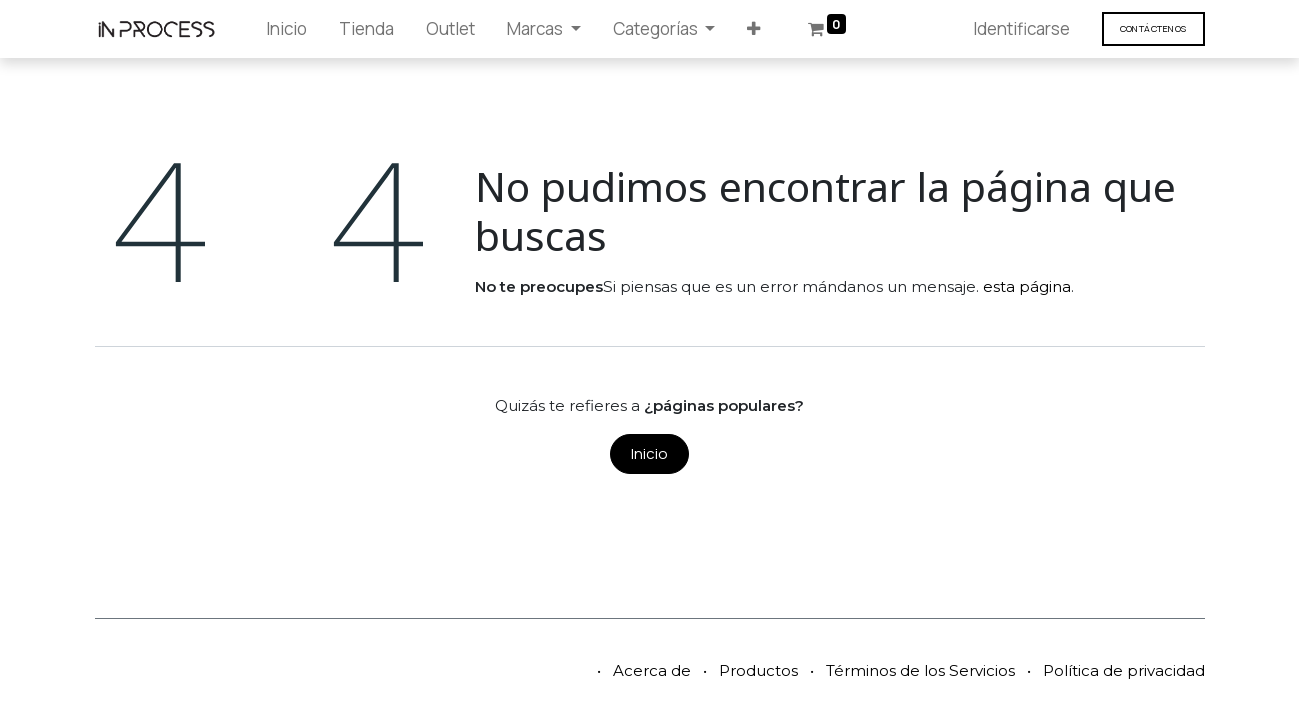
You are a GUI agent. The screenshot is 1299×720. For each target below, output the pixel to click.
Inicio (649, 453)
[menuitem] (286, 29)
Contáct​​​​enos (1153, 28)
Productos (758, 670)
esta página (1027, 286)
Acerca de (652, 670)
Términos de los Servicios (920, 670)
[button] (753, 29)
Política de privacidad (1124, 670)
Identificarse (1021, 28)
